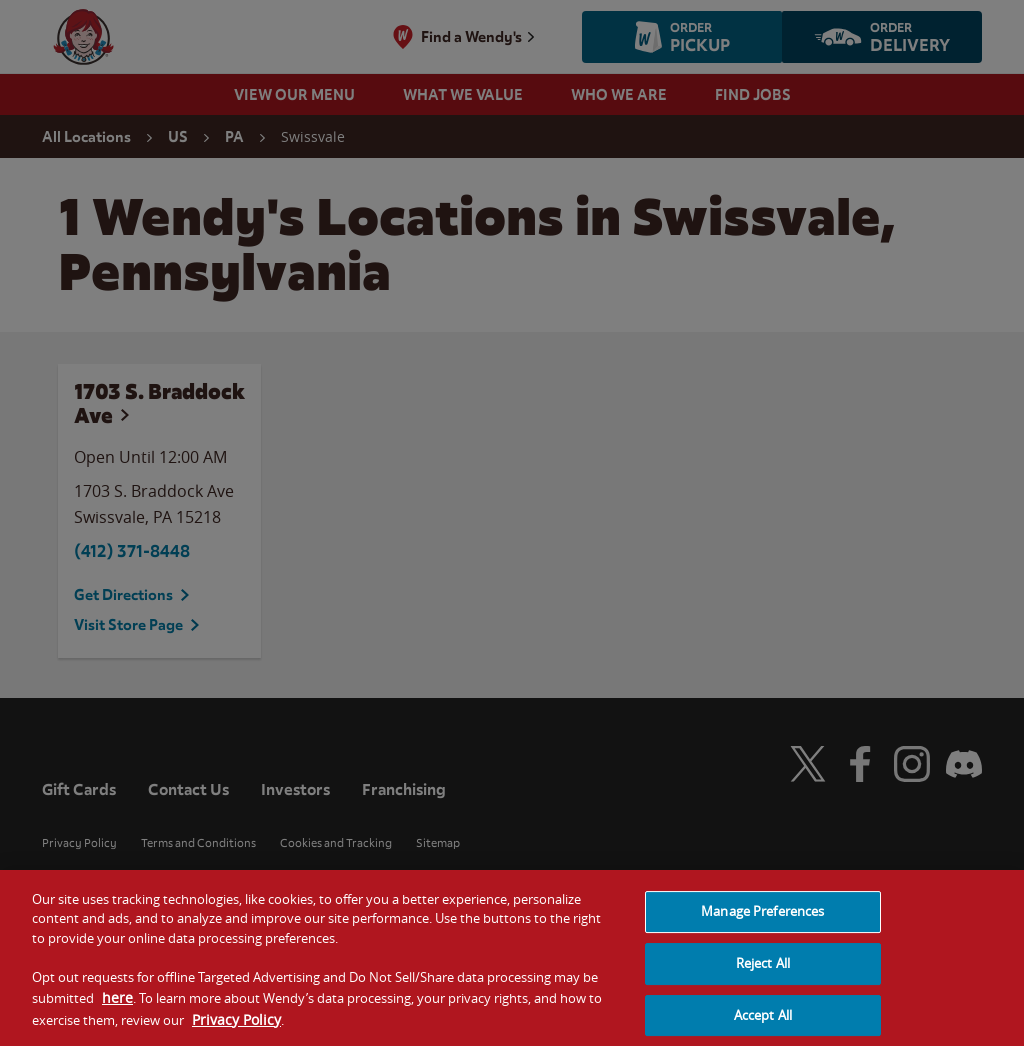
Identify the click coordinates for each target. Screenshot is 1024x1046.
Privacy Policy (236, 1031)
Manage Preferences (762, 924)
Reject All (763, 976)
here (117, 1010)
